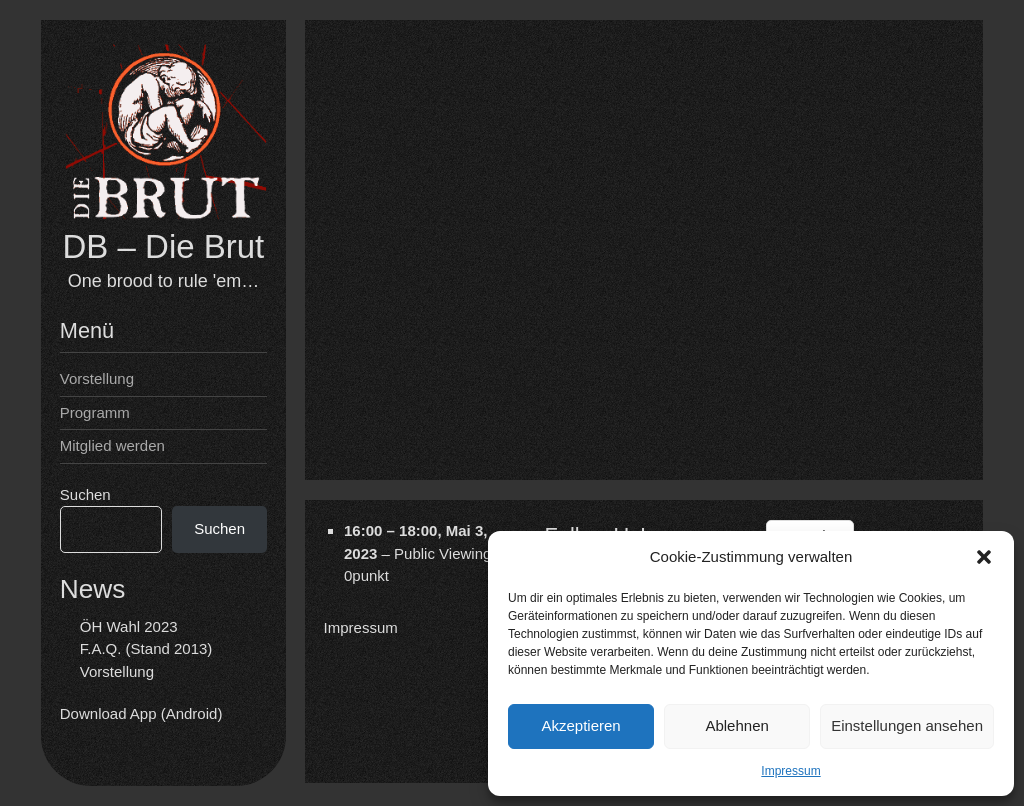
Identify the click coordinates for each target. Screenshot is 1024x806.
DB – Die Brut (164, 246)
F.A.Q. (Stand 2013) (146, 648)
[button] (984, 557)
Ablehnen (736, 725)
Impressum (790, 771)
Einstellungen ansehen (907, 725)
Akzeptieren (580, 725)
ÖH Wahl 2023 (129, 626)
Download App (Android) (141, 713)
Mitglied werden (112, 445)
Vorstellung (97, 378)
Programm (95, 412)
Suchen (85, 494)
